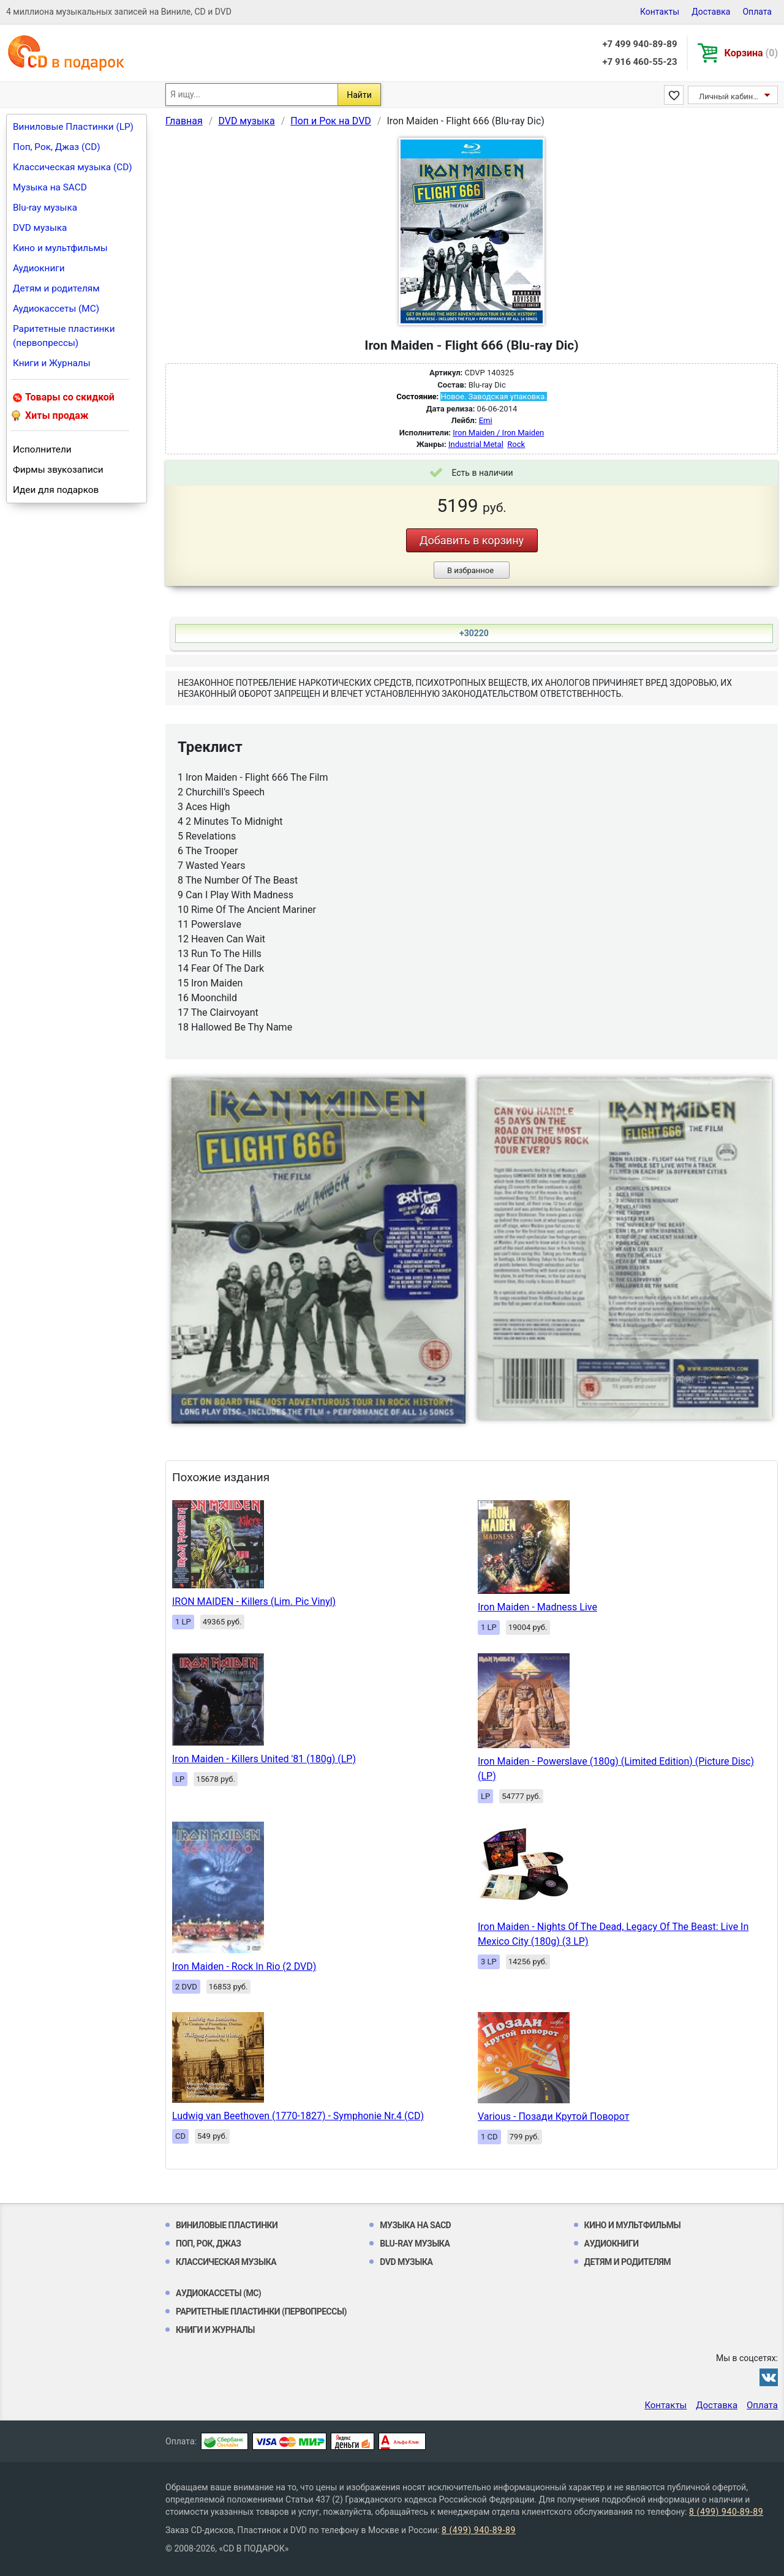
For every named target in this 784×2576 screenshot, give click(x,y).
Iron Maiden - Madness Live (537, 1607)
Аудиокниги (39, 268)
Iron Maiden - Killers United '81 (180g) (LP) (264, 1759)
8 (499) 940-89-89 (726, 2512)
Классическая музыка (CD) (72, 167)
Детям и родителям (56, 288)
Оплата (757, 12)
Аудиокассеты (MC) (56, 308)
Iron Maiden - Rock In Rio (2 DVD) (244, 1966)
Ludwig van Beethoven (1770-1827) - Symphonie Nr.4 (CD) (298, 2116)
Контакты (659, 12)
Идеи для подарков (56, 489)
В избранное (470, 570)
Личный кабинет (730, 96)
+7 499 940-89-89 (639, 44)
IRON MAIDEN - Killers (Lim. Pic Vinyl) (254, 1601)
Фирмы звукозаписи (58, 469)
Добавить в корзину (472, 540)
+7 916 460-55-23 (639, 61)
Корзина (751, 53)
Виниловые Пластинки (226, 2225)
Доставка (711, 12)
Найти (359, 95)
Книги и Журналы (52, 363)
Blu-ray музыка (45, 207)
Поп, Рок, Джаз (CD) (56, 146)
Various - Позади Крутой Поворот (553, 2116)
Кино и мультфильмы (60, 247)
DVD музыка (40, 227)
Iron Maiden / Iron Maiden (498, 432)
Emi (485, 420)
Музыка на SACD (50, 187)
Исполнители (42, 449)
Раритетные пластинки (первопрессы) (64, 335)
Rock (516, 444)
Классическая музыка (226, 2262)
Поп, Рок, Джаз (208, 2243)
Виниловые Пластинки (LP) (73, 126)
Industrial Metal (475, 444)
